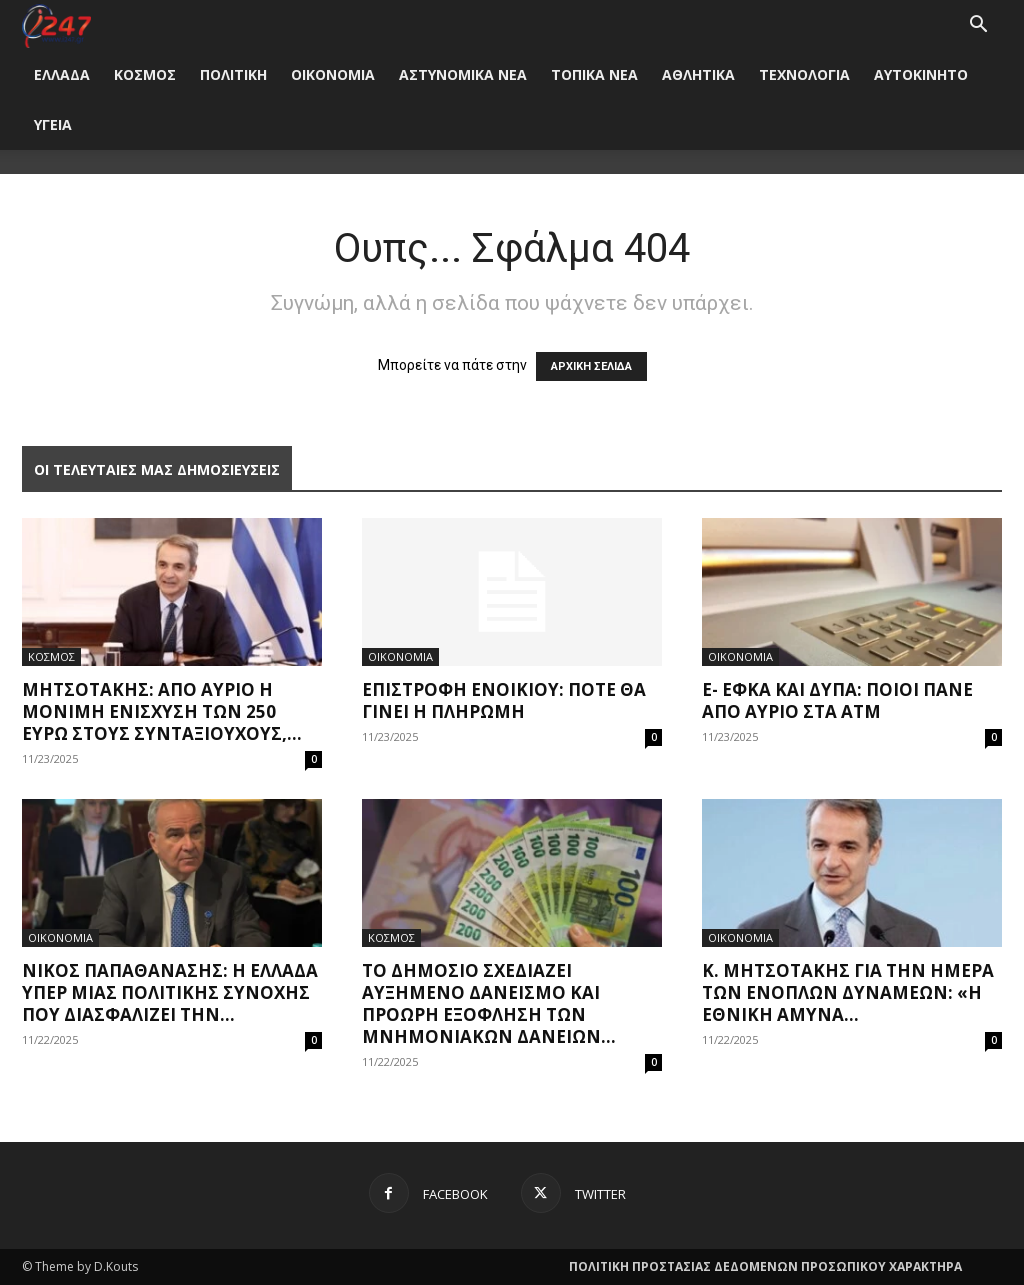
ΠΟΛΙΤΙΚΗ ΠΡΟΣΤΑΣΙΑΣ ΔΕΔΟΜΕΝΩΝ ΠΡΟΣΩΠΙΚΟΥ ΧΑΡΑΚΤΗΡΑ (765, 1266)
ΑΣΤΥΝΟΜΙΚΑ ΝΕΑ (463, 74)
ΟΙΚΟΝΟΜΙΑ (333, 74)
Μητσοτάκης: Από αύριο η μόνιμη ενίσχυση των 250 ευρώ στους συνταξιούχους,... (162, 711)
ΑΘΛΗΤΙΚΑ (698, 74)
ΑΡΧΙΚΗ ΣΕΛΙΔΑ (591, 366)
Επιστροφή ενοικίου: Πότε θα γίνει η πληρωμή (504, 700)
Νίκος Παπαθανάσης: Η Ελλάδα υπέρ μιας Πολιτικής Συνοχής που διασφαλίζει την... (170, 992)
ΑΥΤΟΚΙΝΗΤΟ (921, 74)
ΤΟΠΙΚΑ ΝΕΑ (594, 74)
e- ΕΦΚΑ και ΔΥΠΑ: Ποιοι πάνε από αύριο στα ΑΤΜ (837, 700)
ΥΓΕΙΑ (53, 124)
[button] (978, 26)
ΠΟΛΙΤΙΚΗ (233, 74)
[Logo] (56, 24)
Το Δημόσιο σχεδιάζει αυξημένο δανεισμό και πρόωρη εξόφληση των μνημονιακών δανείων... (489, 1003)
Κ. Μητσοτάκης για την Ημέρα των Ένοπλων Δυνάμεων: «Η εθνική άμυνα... (848, 992)
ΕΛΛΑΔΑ (62, 74)
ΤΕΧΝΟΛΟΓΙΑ (804, 74)
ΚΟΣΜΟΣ (145, 74)
